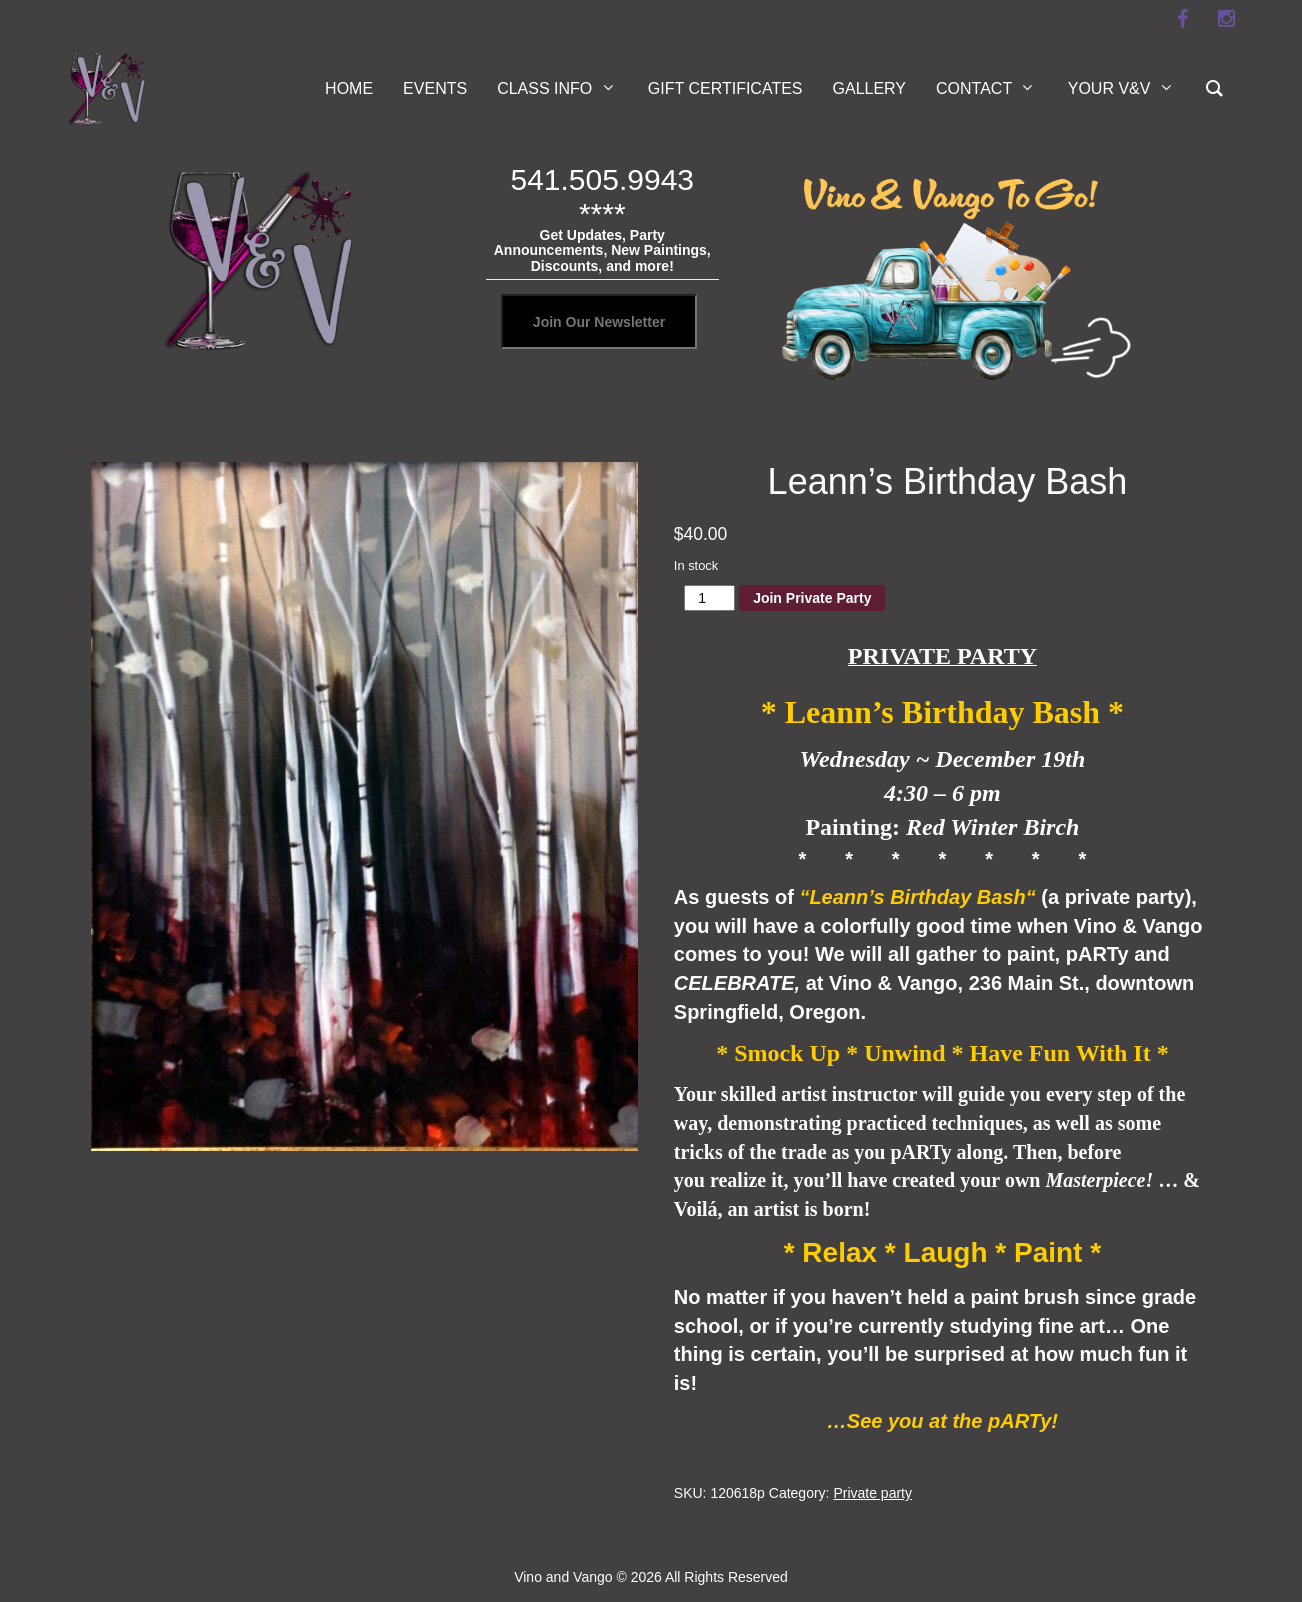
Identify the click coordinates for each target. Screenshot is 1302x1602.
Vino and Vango (563, 1577)
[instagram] (1226, 19)
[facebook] (1182, 19)
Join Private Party (812, 598)
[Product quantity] (709, 598)
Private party (872, 1493)
